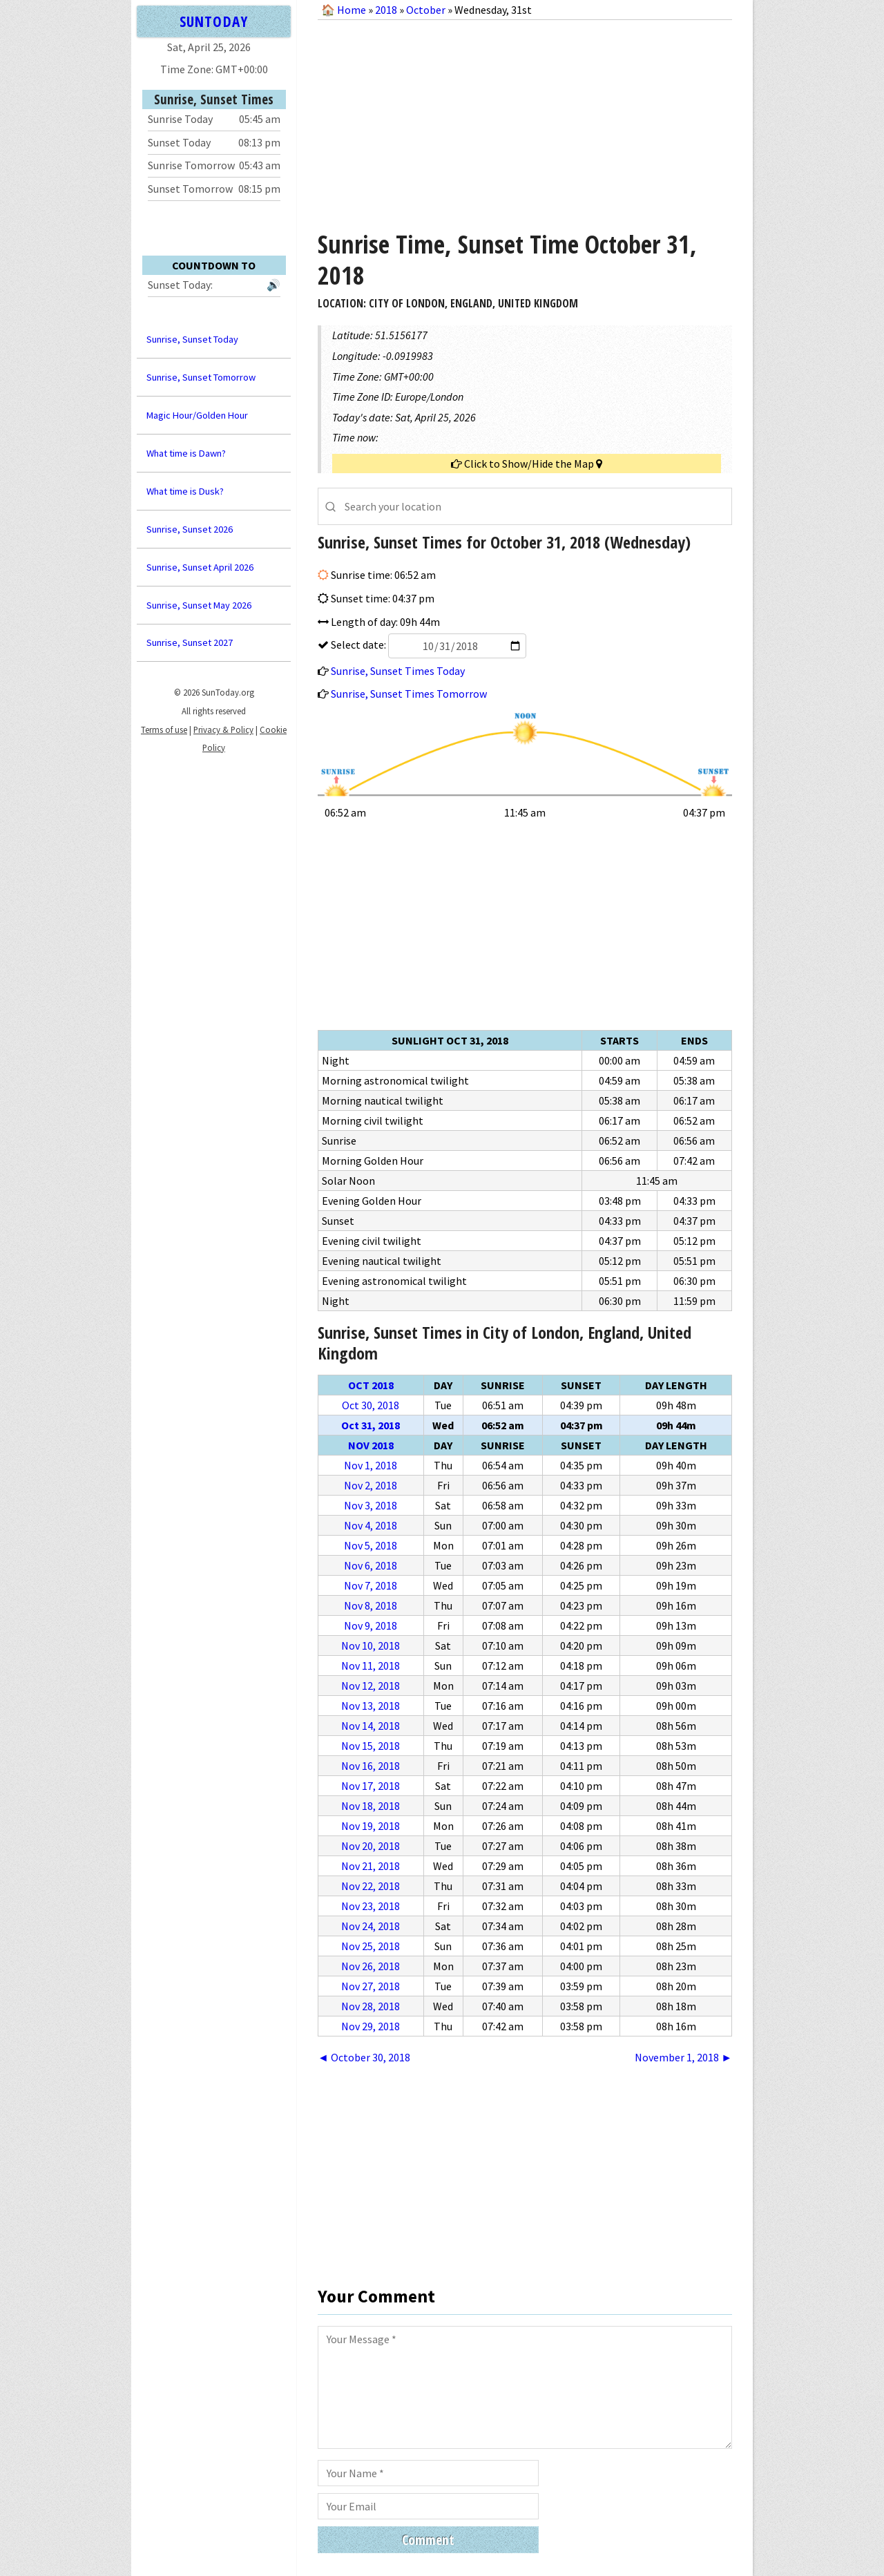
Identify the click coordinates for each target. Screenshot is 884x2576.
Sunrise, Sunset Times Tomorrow (409, 693)
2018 (386, 10)
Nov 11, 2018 (370, 1665)
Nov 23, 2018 (370, 1906)
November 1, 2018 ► (683, 2057)
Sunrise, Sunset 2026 (189, 529)
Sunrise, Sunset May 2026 (198, 605)
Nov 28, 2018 (370, 2006)
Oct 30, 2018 (370, 1405)
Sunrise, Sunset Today (192, 339)
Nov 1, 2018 (370, 1465)
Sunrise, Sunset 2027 (189, 642)
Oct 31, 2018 (370, 1425)
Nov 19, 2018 (370, 1826)
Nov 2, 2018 (370, 1485)
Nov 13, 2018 (370, 1705)
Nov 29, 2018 (370, 2026)
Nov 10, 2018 (370, 1645)
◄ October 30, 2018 (364, 2057)
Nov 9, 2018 (370, 1625)
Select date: (427, 644)
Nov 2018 (371, 1445)
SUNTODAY (213, 21)
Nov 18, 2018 (370, 1806)
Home (351, 10)
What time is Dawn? (186, 453)
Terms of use (164, 729)
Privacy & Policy (223, 729)
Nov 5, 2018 (370, 1545)
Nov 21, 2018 (370, 1866)
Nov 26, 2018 (370, 1966)
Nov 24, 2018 (370, 1926)
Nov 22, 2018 (370, 1886)
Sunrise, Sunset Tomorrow (201, 377)
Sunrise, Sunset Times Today (398, 671)
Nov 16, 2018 (370, 1766)
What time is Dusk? (185, 491)
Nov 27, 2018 (370, 1986)
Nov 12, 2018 (370, 1685)
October (425, 10)
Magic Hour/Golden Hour (197, 415)
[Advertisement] (525, 120)
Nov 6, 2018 (370, 1565)
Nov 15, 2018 (370, 1746)
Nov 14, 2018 (370, 1726)
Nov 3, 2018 (370, 1505)
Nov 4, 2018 (370, 1525)
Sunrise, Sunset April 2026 (199, 567)
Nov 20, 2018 (370, 1846)
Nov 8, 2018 (370, 1605)
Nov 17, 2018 (370, 1786)
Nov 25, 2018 (370, 1946)
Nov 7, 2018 (370, 1585)
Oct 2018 (371, 1385)
